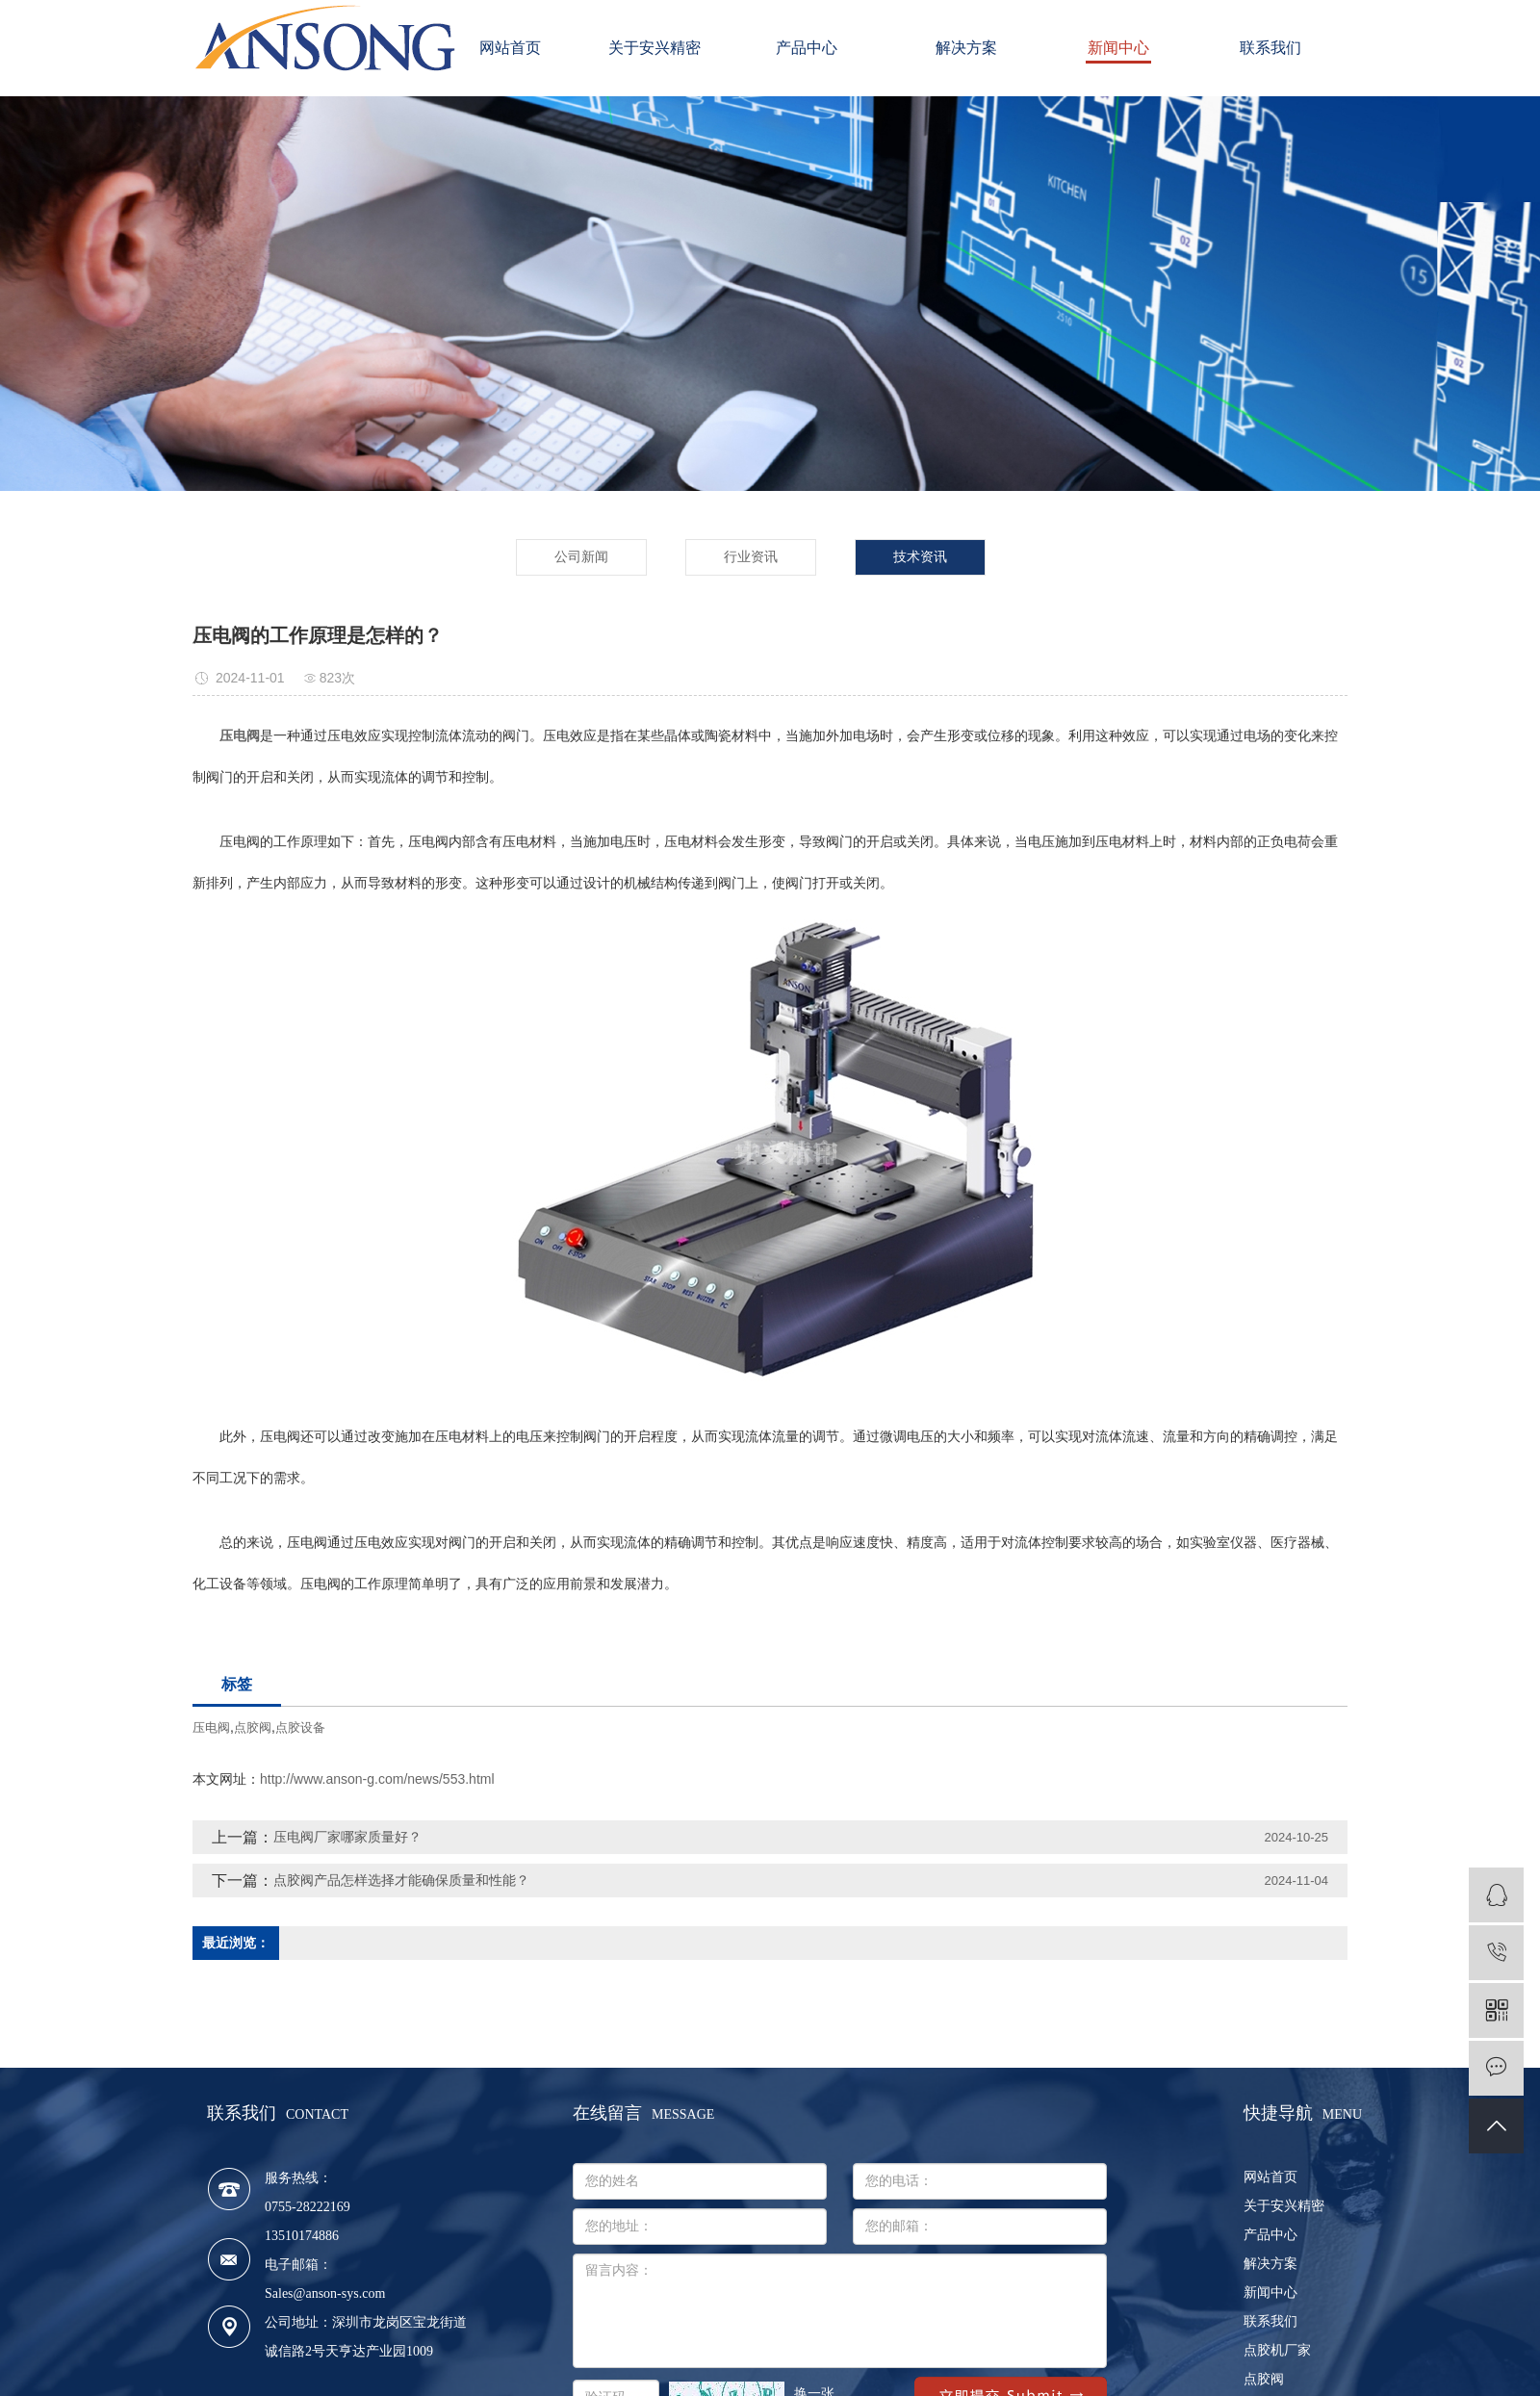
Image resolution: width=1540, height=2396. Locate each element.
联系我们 (1270, 47)
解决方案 (966, 47)
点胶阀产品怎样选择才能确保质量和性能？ (401, 1880)
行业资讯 (751, 557)
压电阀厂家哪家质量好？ (347, 1836)
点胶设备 (300, 1727)
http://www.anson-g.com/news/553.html (377, 1779)
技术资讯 (920, 557)
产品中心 (814, 47)
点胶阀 (252, 1727)
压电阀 (211, 1727)
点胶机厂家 (1277, 2350)
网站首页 (510, 47)
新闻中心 (1118, 47)
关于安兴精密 (661, 47)
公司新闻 (581, 557)
